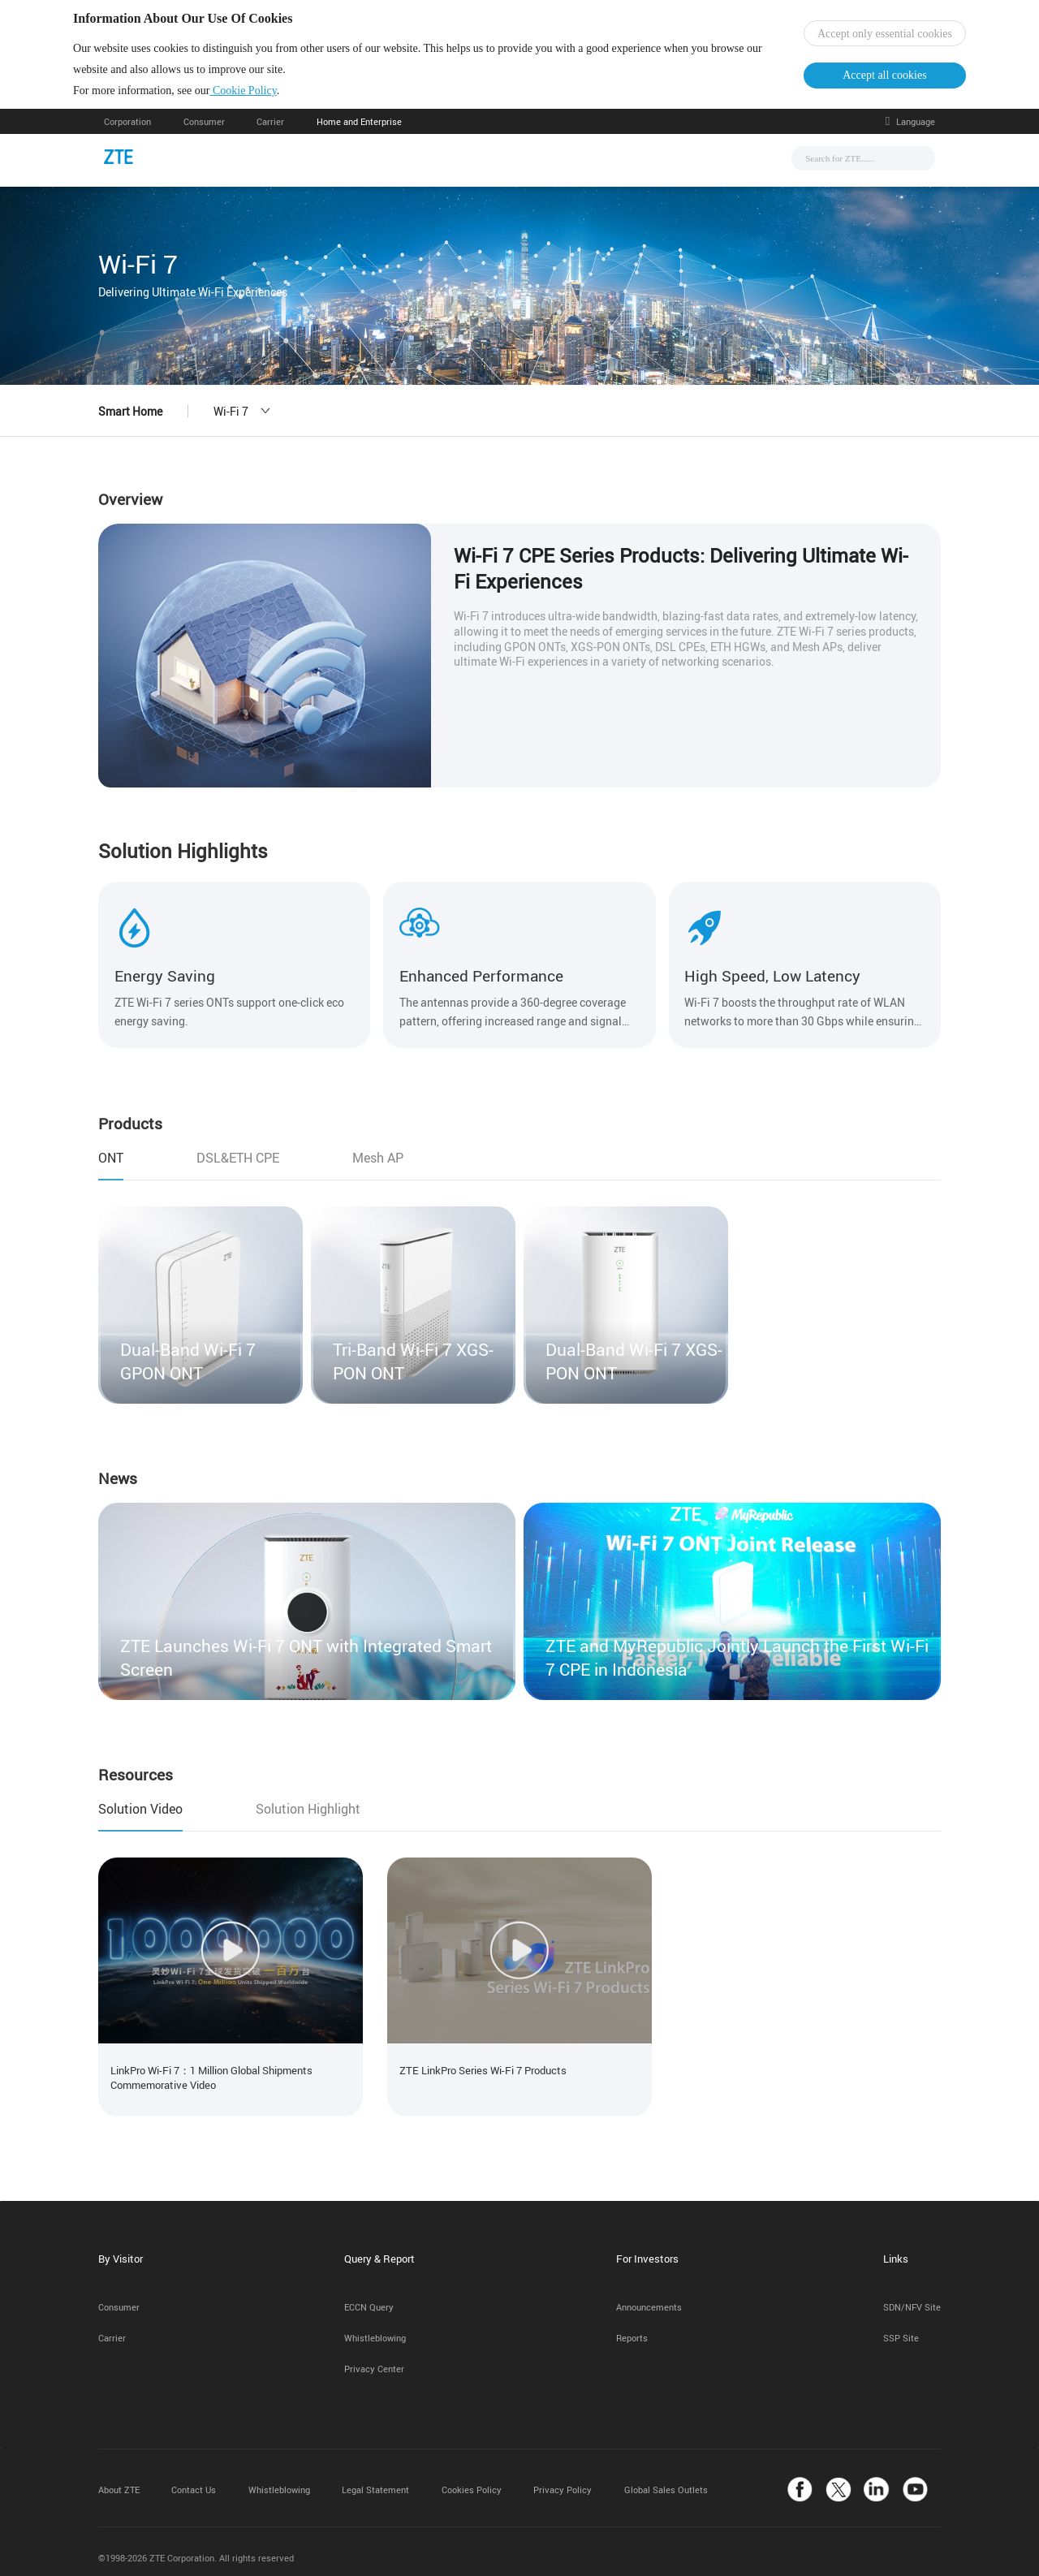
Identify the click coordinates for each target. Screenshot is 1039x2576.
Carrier (270, 133)
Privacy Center (374, 2357)
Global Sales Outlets (666, 2478)
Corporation (127, 133)
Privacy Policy (562, 2478)
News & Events (379, 168)
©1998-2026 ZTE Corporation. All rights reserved (196, 2546)
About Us (674, 168)
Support (602, 168)
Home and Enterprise (359, 133)
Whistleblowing (375, 2326)
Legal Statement (375, 2478)
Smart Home (130, 422)
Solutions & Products (499, 168)
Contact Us (193, 2478)
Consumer (204, 133)
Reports (632, 2326)
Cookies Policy (472, 2478)
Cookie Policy (273, 96)
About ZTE (119, 2478)
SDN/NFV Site (912, 2295)
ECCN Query (369, 2295)
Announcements (649, 2295)
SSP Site (901, 2326)
